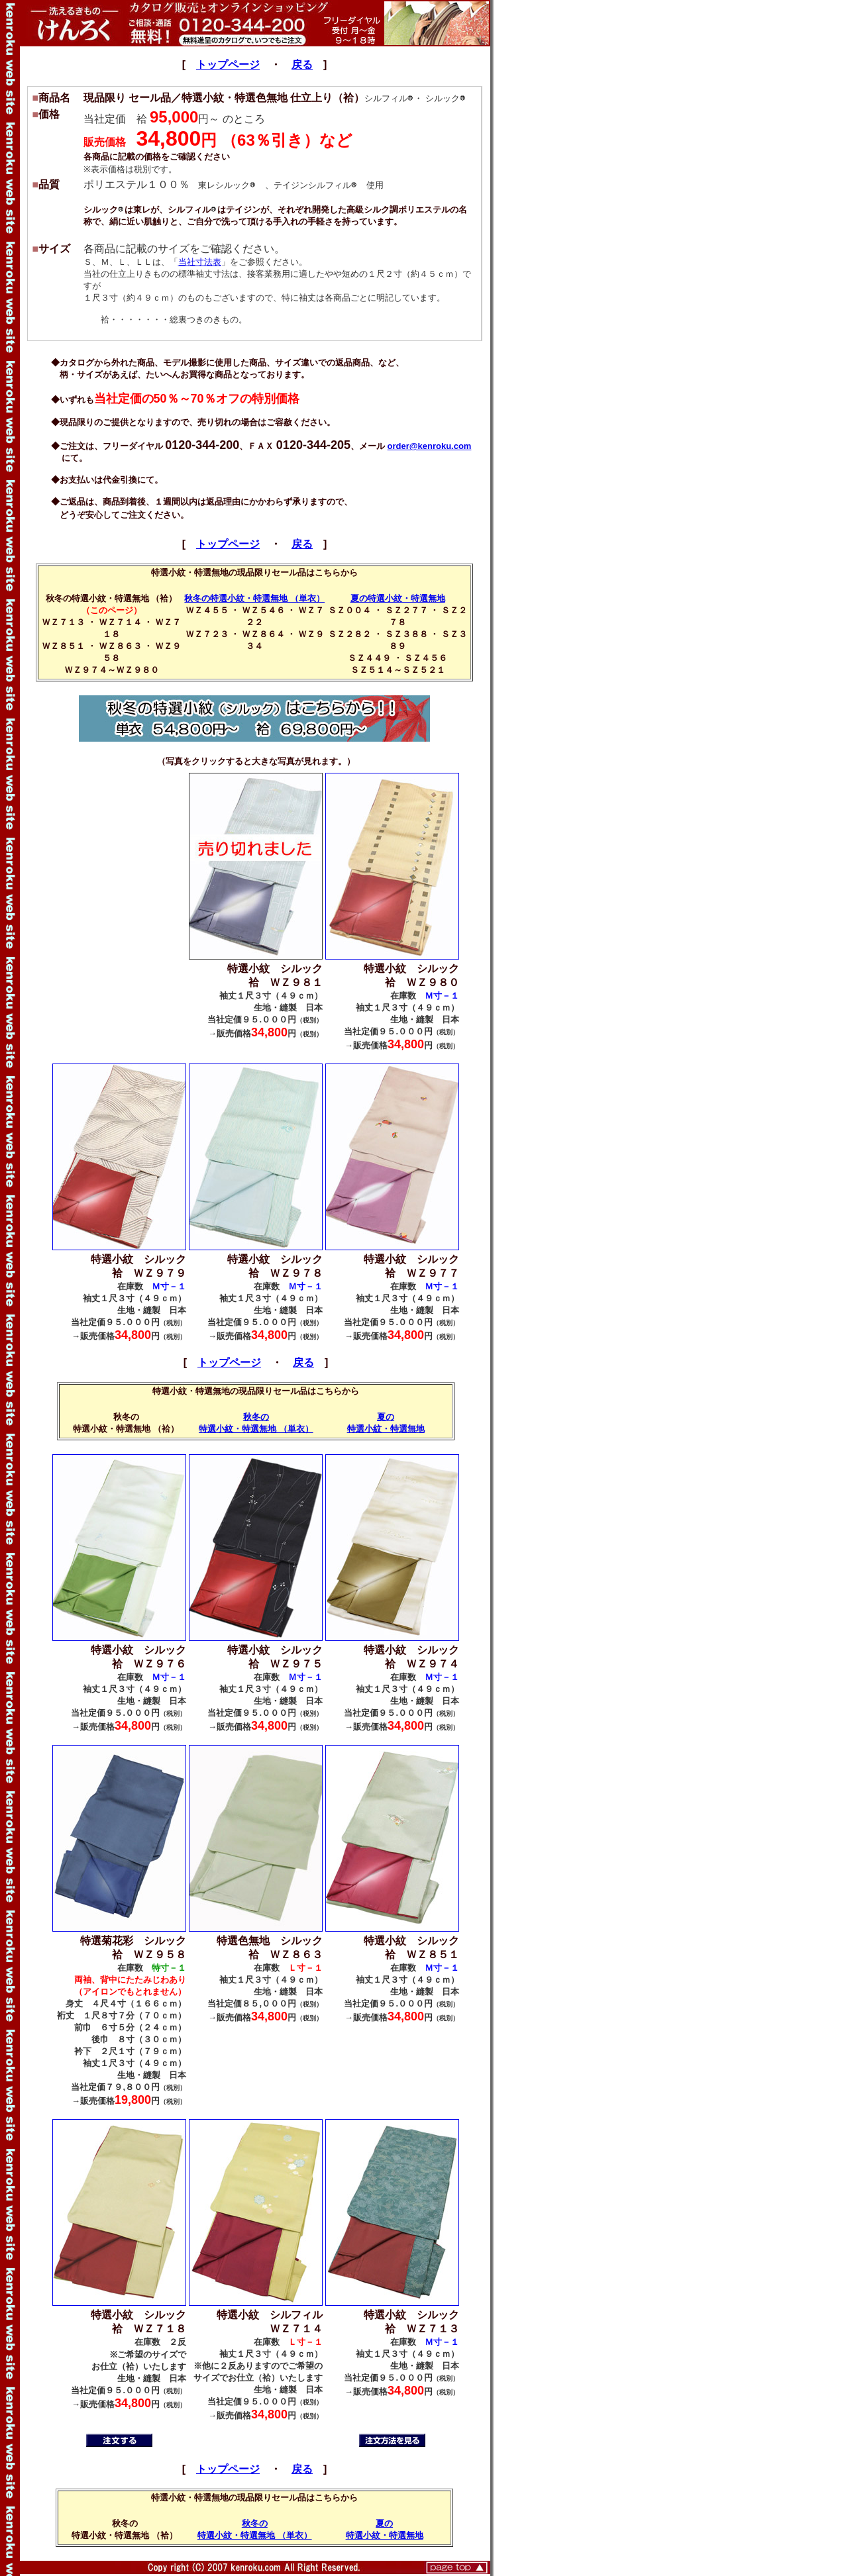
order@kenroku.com (430, 446)
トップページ (228, 64)
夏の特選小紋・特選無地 (397, 598)
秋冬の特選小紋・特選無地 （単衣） (254, 598)
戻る (302, 64)
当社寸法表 (199, 262)
